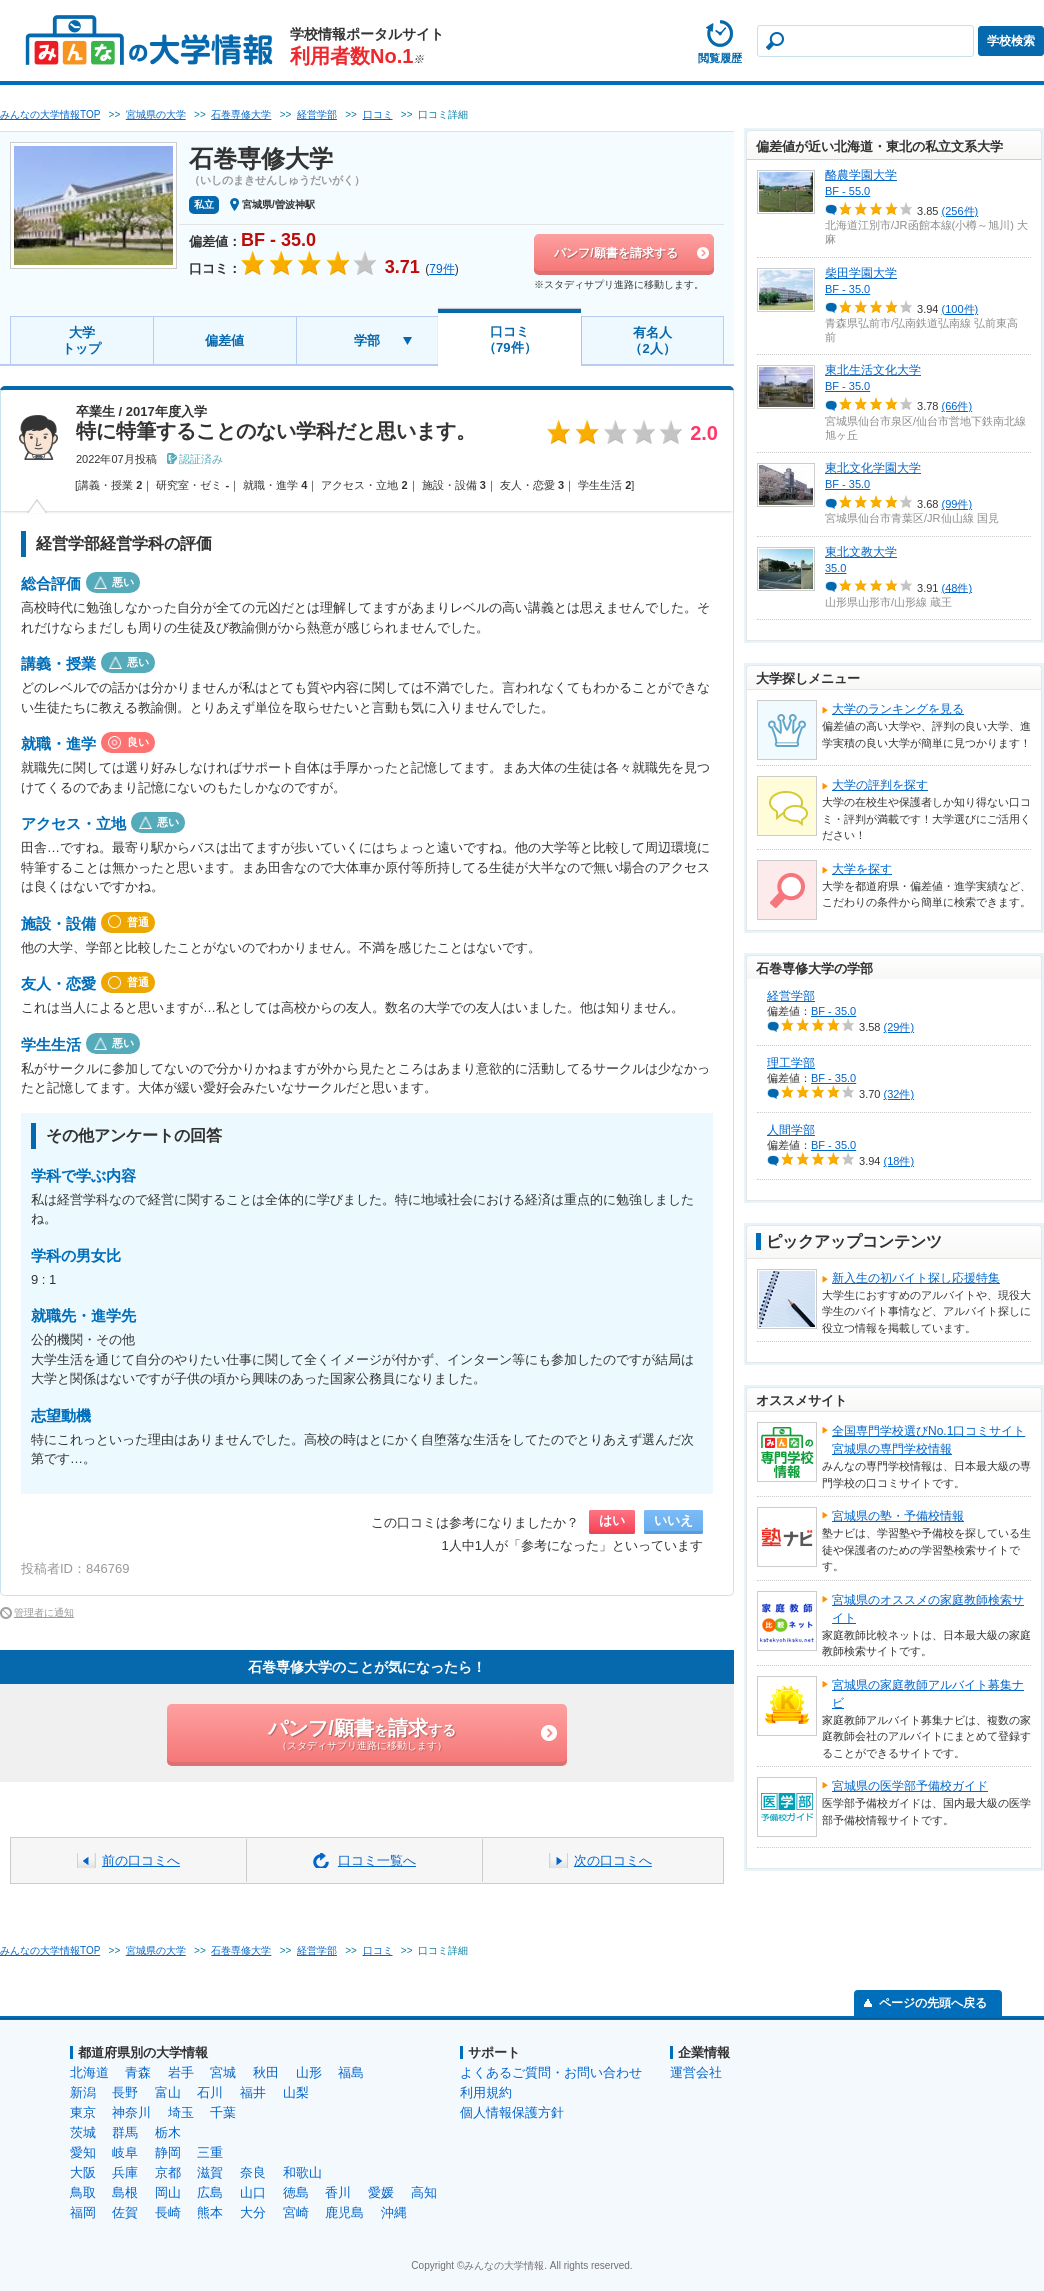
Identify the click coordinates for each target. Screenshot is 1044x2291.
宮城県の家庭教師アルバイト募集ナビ (928, 1694)
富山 (168, 2092)
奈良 (253, 2172)
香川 (338, 2192)
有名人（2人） (652, 340)
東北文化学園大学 (873, 468)
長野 (125, 2092)
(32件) (899, 1094)
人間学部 (791, 1130)
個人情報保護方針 (512, 2112)
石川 (210, 2092)
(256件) (960, 211)
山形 (309, 2072)
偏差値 (224, 340)
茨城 (83, 2132)
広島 (210, 2192)
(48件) (957, 587)
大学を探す (862, 869)
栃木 (168, 2132)
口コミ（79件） (509, 339)
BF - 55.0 (847, 191)
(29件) (899, 1027)
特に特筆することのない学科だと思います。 (276, 431)
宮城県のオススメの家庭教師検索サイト (928, 1609)
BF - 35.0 (847, 289)
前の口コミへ (141, 1860)
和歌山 (302, 2172)
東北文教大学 (861, 552)
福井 (253, 2092)
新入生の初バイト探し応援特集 (916, 1278)
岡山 (168, 2192)
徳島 (296, 2192)
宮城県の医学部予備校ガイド (910, 1786)
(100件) (960, 309)
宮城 (223, 2072)
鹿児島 (344, 2212)
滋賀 (210, 2172)
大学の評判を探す (880, 785)
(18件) (899, 1161)
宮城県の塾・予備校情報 (898, 1516)
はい (612, 1520)
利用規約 (486, 2092)
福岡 (83, 2212)
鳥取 (83, 2192)
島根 (125, 2192)
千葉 (223, 2112)
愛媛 (381, 2192)
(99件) (957, 504)
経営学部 (791, 996)
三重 (210, 2152)
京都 (168, 2172)
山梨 (296, 2092)
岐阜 (125, 2152)
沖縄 (394, 2212)
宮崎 (296, 2212)
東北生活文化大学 (873, 370)
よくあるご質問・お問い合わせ (551, 2072)
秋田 (266, 2072)
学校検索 (1011, 41)
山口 (253, 2192)
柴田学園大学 (861, 273)
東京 (83, 2112)
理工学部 (791, 1063)
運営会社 (696, 2072)
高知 (424, 2192)
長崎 (168, 2212)
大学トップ (81, 340)
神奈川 (131, 2112)
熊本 (210, 2212)
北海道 (89, 2072)
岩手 (181, 2072)
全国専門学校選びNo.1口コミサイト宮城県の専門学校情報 (928, 1440)
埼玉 (181, 2112)
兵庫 (125, 2172)
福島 (351, 2072)
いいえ (673, 1520)
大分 (253, 2212)
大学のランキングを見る (898, 709)
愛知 (83, 2152)
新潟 (83, 2092)
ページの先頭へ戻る (933, 2003)
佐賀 (125, 2212)
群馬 (125, 2132)
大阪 (83, 2172)
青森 (138, 2072)
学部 (367, 340)
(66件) (957, 406)
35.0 (835, 568)
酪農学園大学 (861, 175)
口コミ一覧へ (377, 1860)
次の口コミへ (613, 1860)
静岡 (168, 2152)
